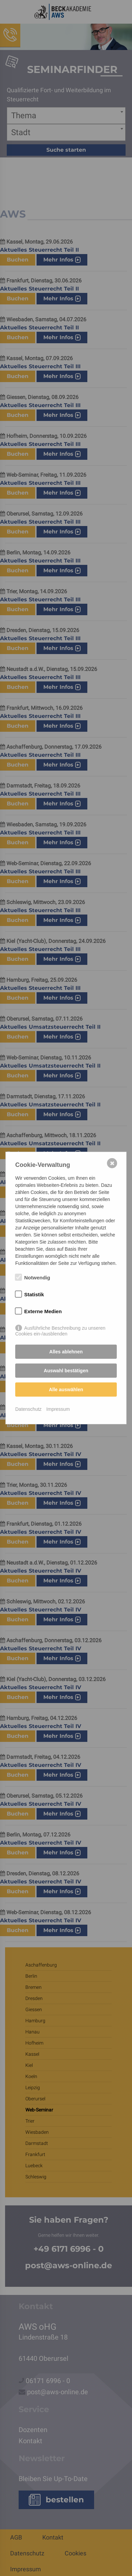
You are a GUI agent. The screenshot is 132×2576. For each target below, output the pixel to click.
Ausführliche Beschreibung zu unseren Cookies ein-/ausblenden (60, 1328)
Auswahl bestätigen (66, 1370)
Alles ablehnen (66, 1351)
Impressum (58, 1409)
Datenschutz (28, 1409)
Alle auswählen (66, 1389)
